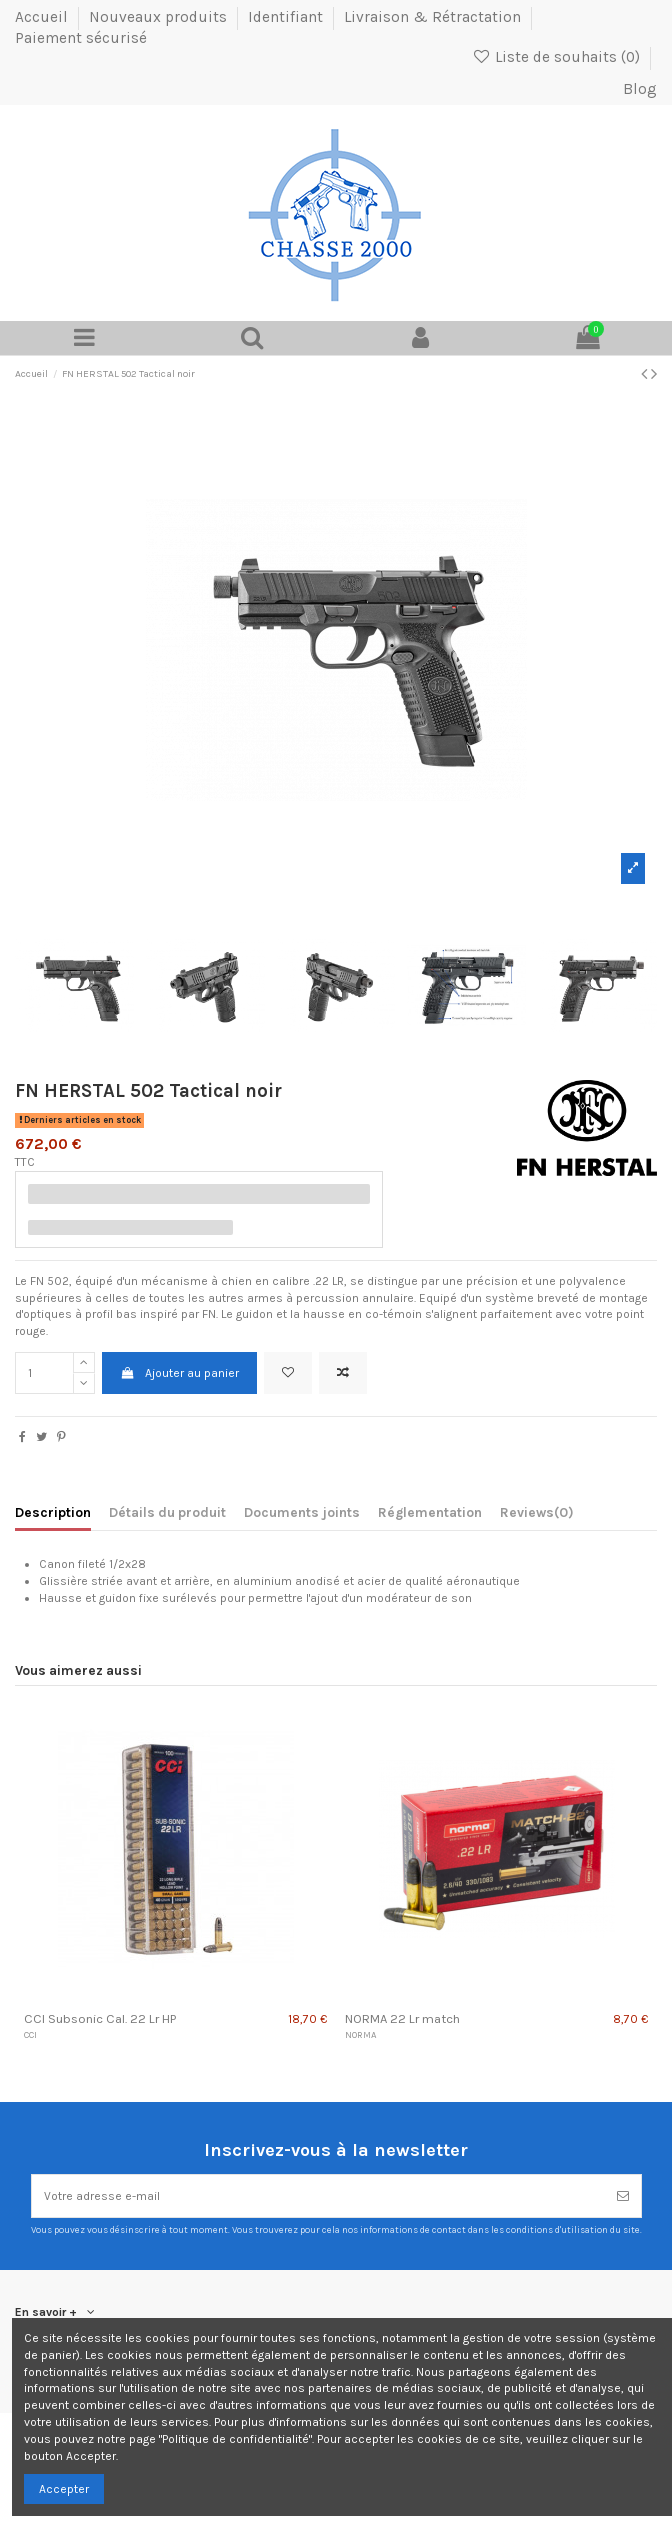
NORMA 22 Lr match (402, 2018)
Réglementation (430, 1512)
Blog (640, 89)
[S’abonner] (623, 2196)
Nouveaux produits (160, 17)
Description (53, 1512)
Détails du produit (167, 1512)
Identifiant (287, 17)
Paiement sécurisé (81, 38)
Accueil (43, 17)
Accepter (64, 2489)
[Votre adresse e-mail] (318, 2196)
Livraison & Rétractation (434, 17)
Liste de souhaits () (557, 57)
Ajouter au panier (179, 1373)
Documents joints (302, 1512)
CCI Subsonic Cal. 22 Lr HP (100, 2018)
